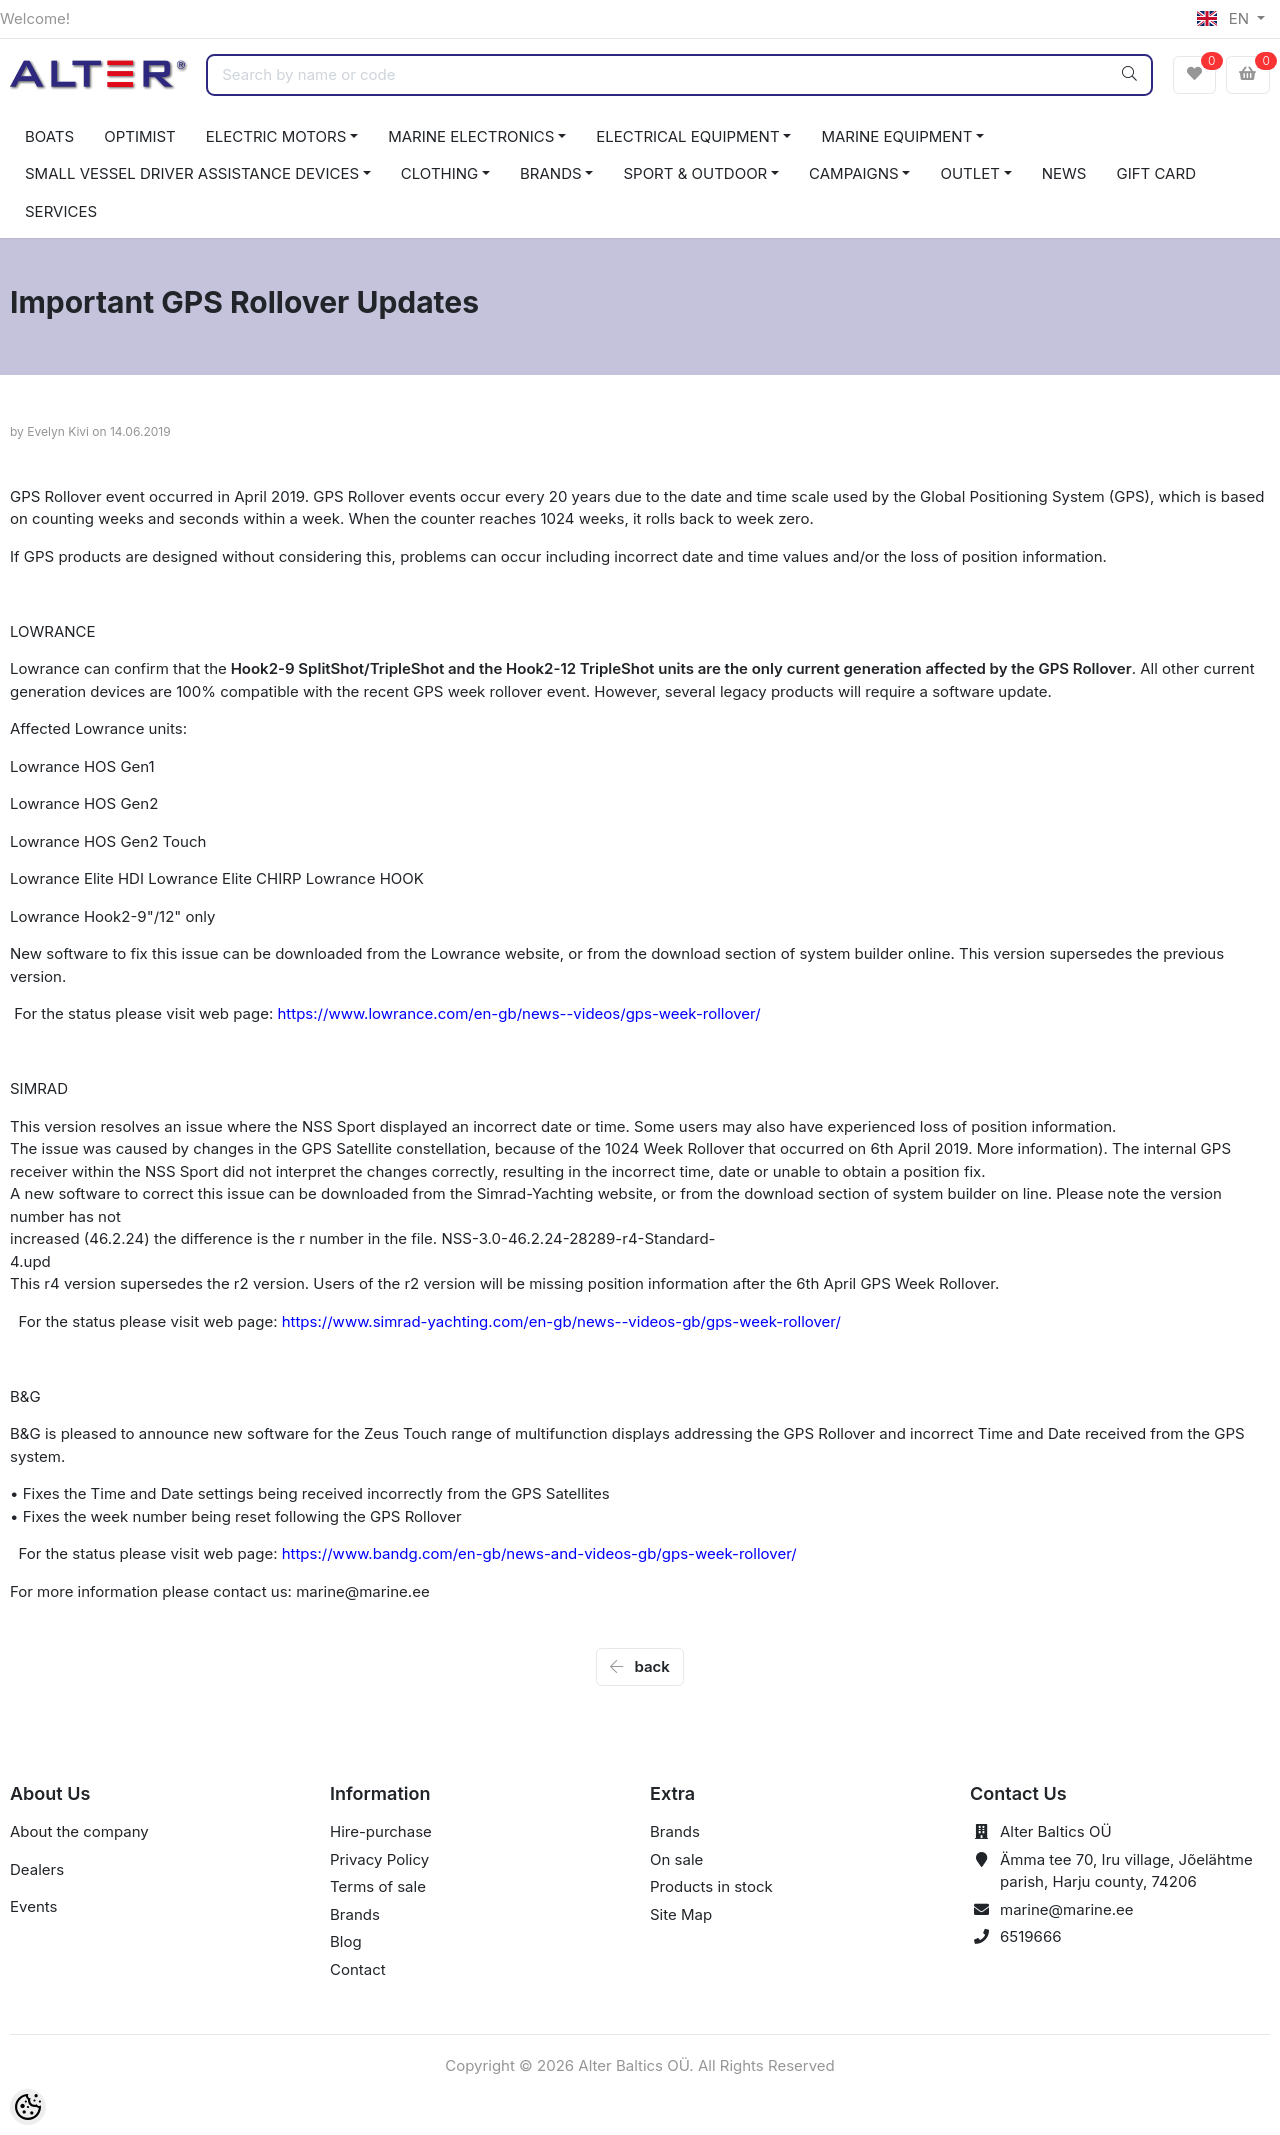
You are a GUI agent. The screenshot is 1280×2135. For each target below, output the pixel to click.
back (640, 1666)
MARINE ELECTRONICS (471, 136)
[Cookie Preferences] (28, 2107)
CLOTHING (439, 173)
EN (1225, 18)
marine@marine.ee (1067, 1909)
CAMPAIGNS (854, 173)
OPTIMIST (140, 136)
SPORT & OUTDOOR (695, 173)
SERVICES (61, 211)
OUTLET (970, 173)
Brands (355, 1914)
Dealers (37, 1869)
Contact (358, 1969)
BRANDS (551, 173)
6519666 (1031, 1936)
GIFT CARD (1155, 173)
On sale (676, 1859)
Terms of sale (378, 1886)
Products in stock (711, 1886)
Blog (346, 1941)
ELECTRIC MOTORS (276, 136)
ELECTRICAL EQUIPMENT (687, 136)
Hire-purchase (381, 1831)
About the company (79, 1831)
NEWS (1064, 173)
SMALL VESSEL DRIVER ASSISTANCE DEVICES (192, 173)
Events (33, 1906)
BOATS (49, 136)
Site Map (681, 1914)
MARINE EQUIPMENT (896, 136)
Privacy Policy (379, 1859)
